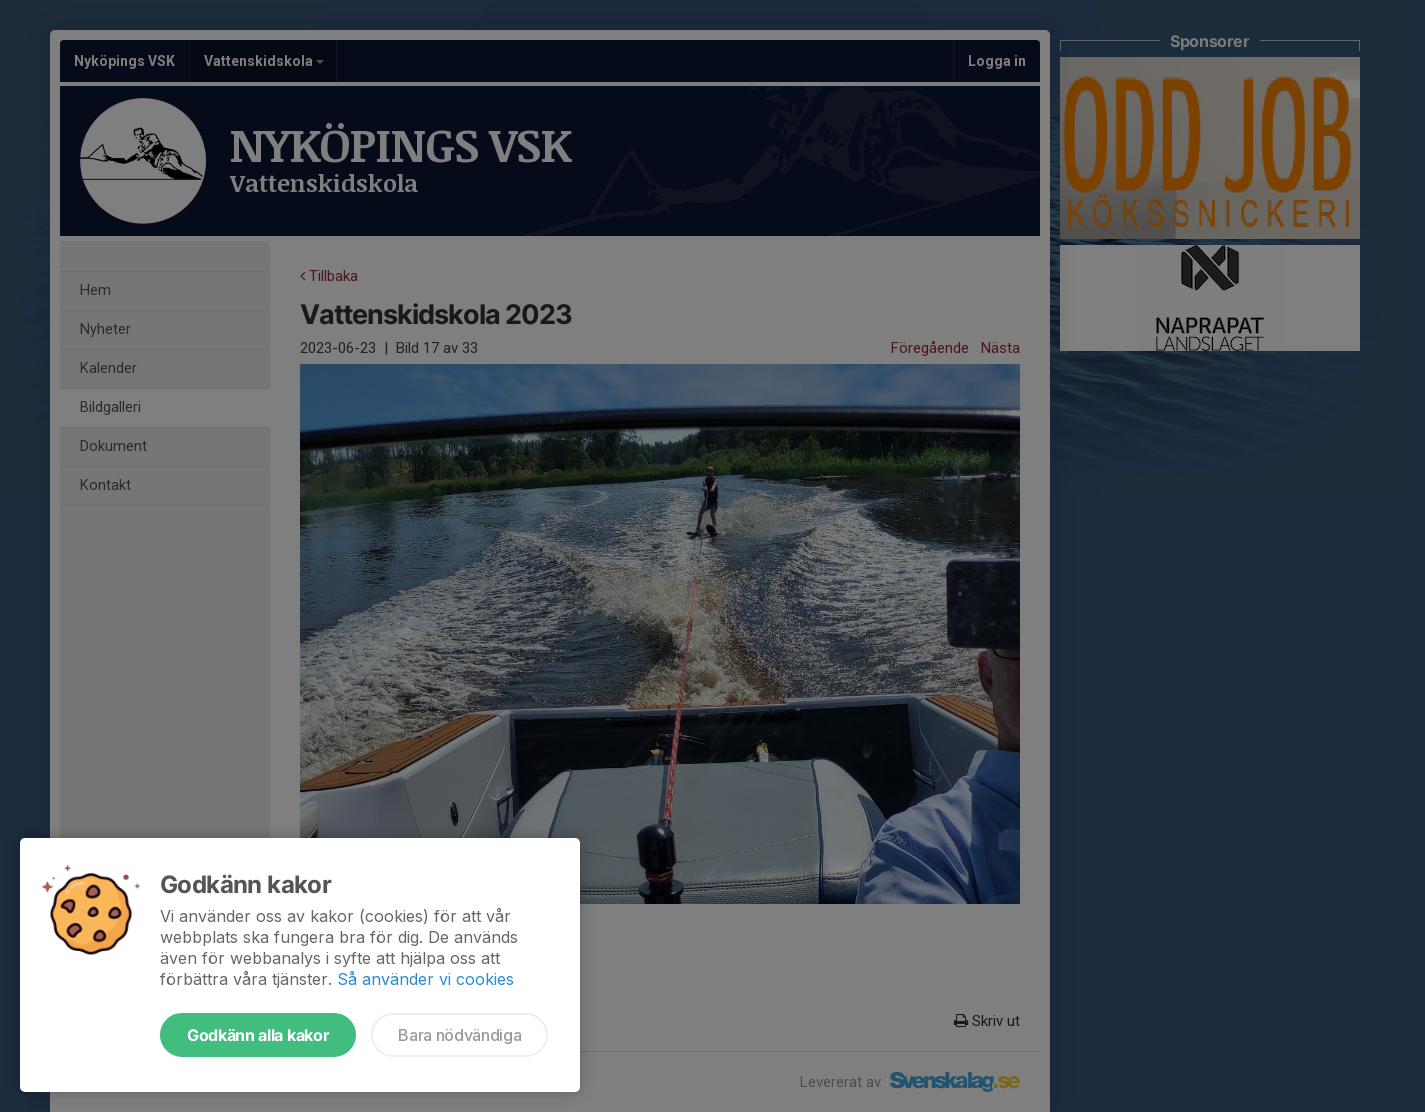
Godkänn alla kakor (258, 1035)
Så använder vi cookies (425, 979)
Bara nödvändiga (459, 1035)
